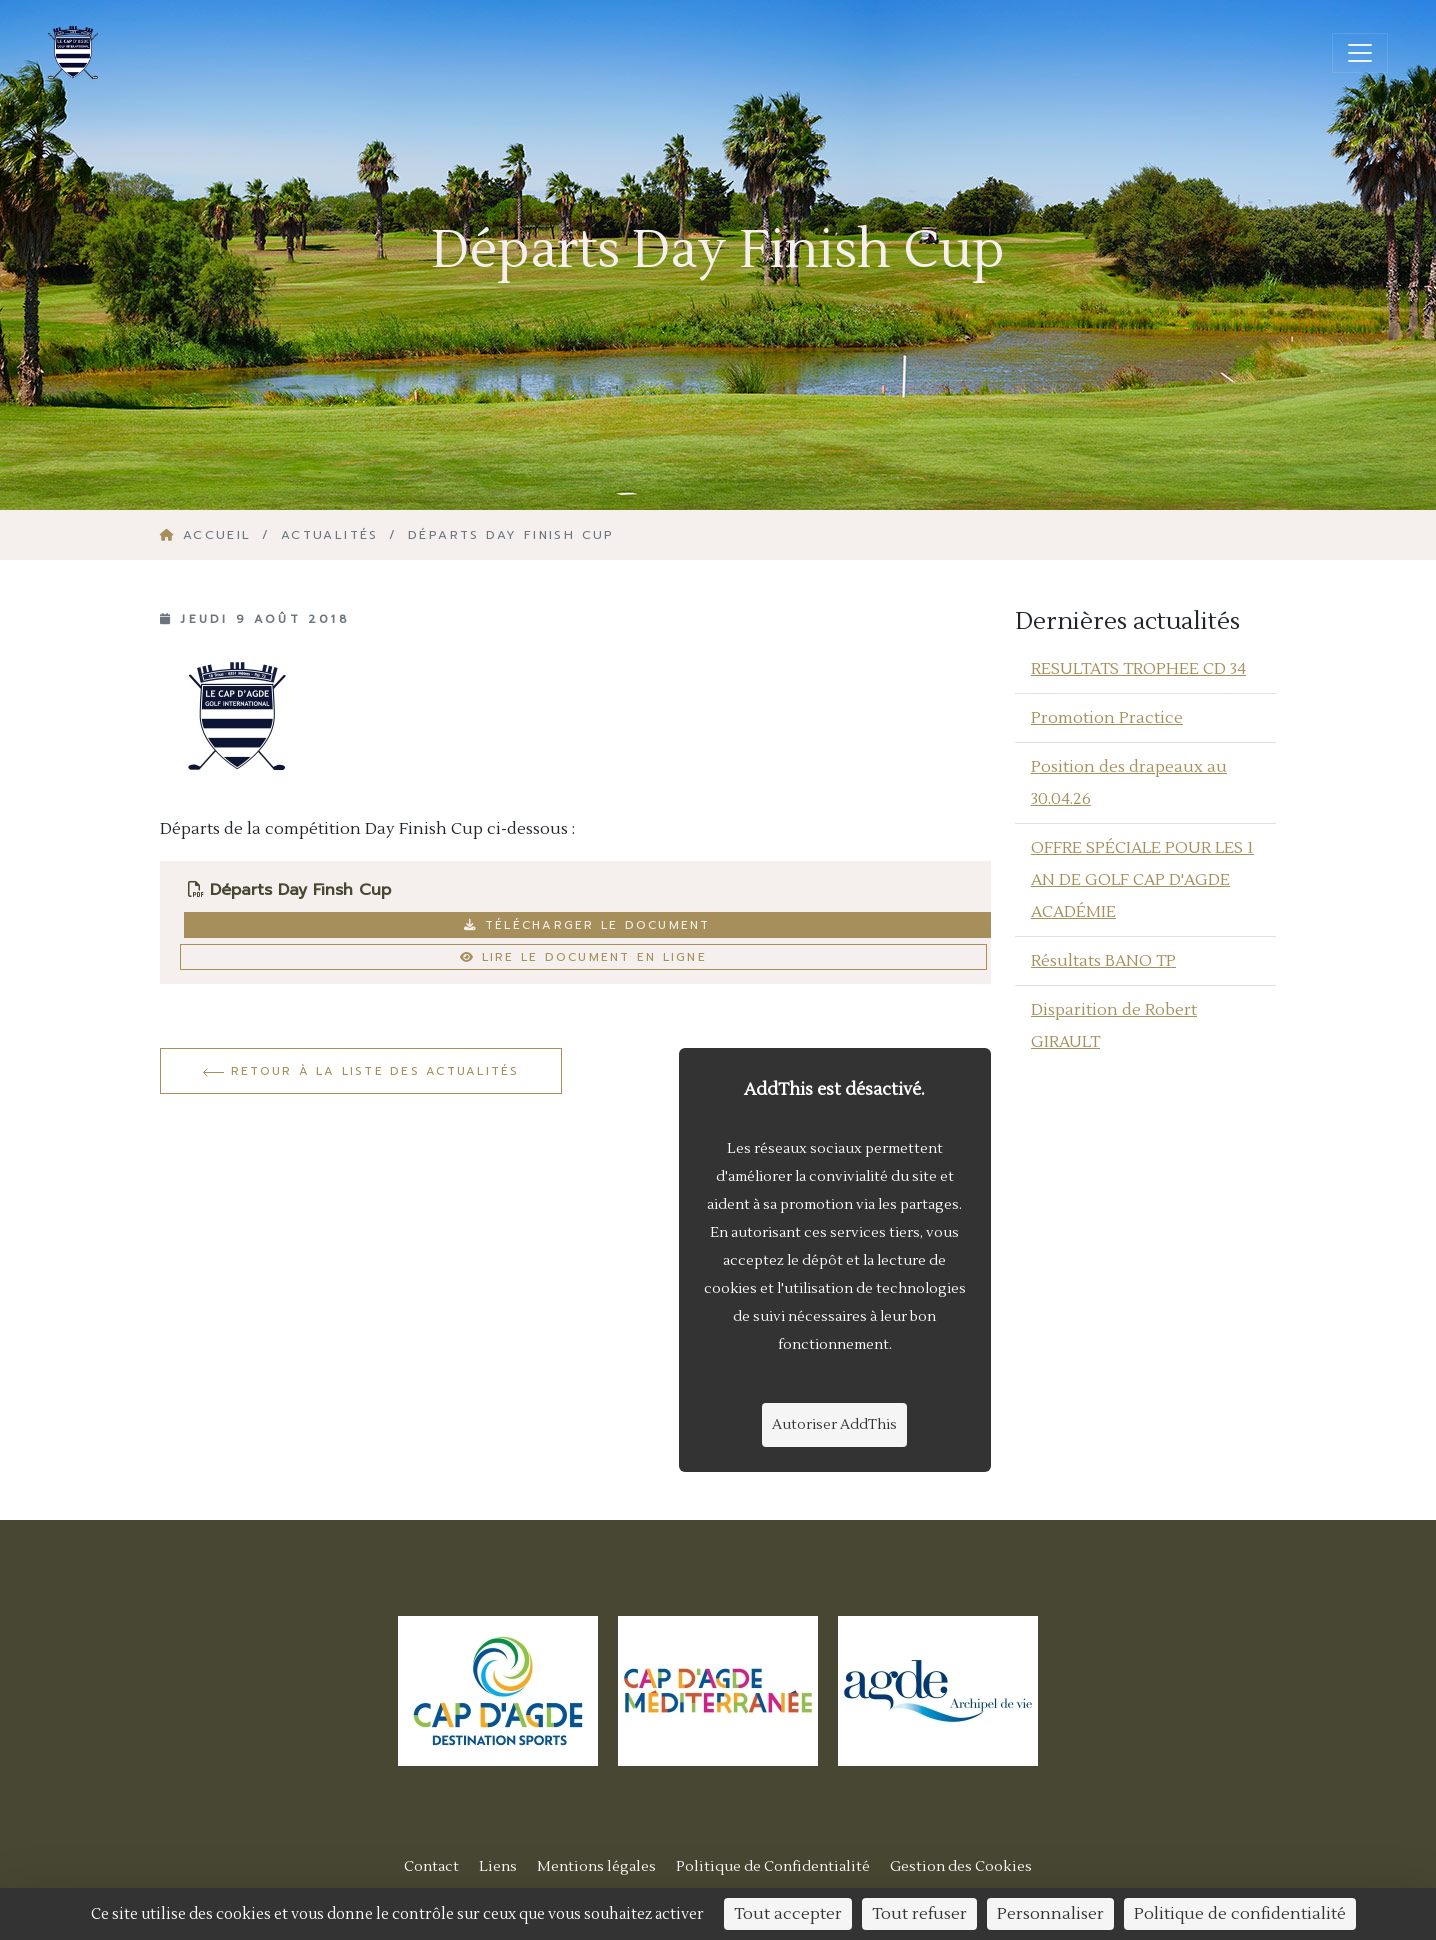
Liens (498, 1866)
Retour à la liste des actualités (361, 1071)
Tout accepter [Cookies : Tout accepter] (788, 1914)
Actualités (330, 535)
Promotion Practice (1107, 718)
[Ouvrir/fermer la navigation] (1360, 53)
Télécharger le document (587, 925)
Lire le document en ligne (583, 957)
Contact (431, 1866)
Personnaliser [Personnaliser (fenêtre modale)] (1050, 1914)
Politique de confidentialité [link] (1240, 1914)
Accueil (209, 535)
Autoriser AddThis (834, 1425)
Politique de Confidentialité (773, 1866)
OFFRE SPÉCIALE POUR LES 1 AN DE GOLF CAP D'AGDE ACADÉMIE (1142, 880)
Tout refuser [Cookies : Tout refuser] (919, 1914)
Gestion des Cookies (961, 1866)
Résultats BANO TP (1103, 961)
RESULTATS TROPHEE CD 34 (1138, 669)
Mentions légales (596, 1866)
